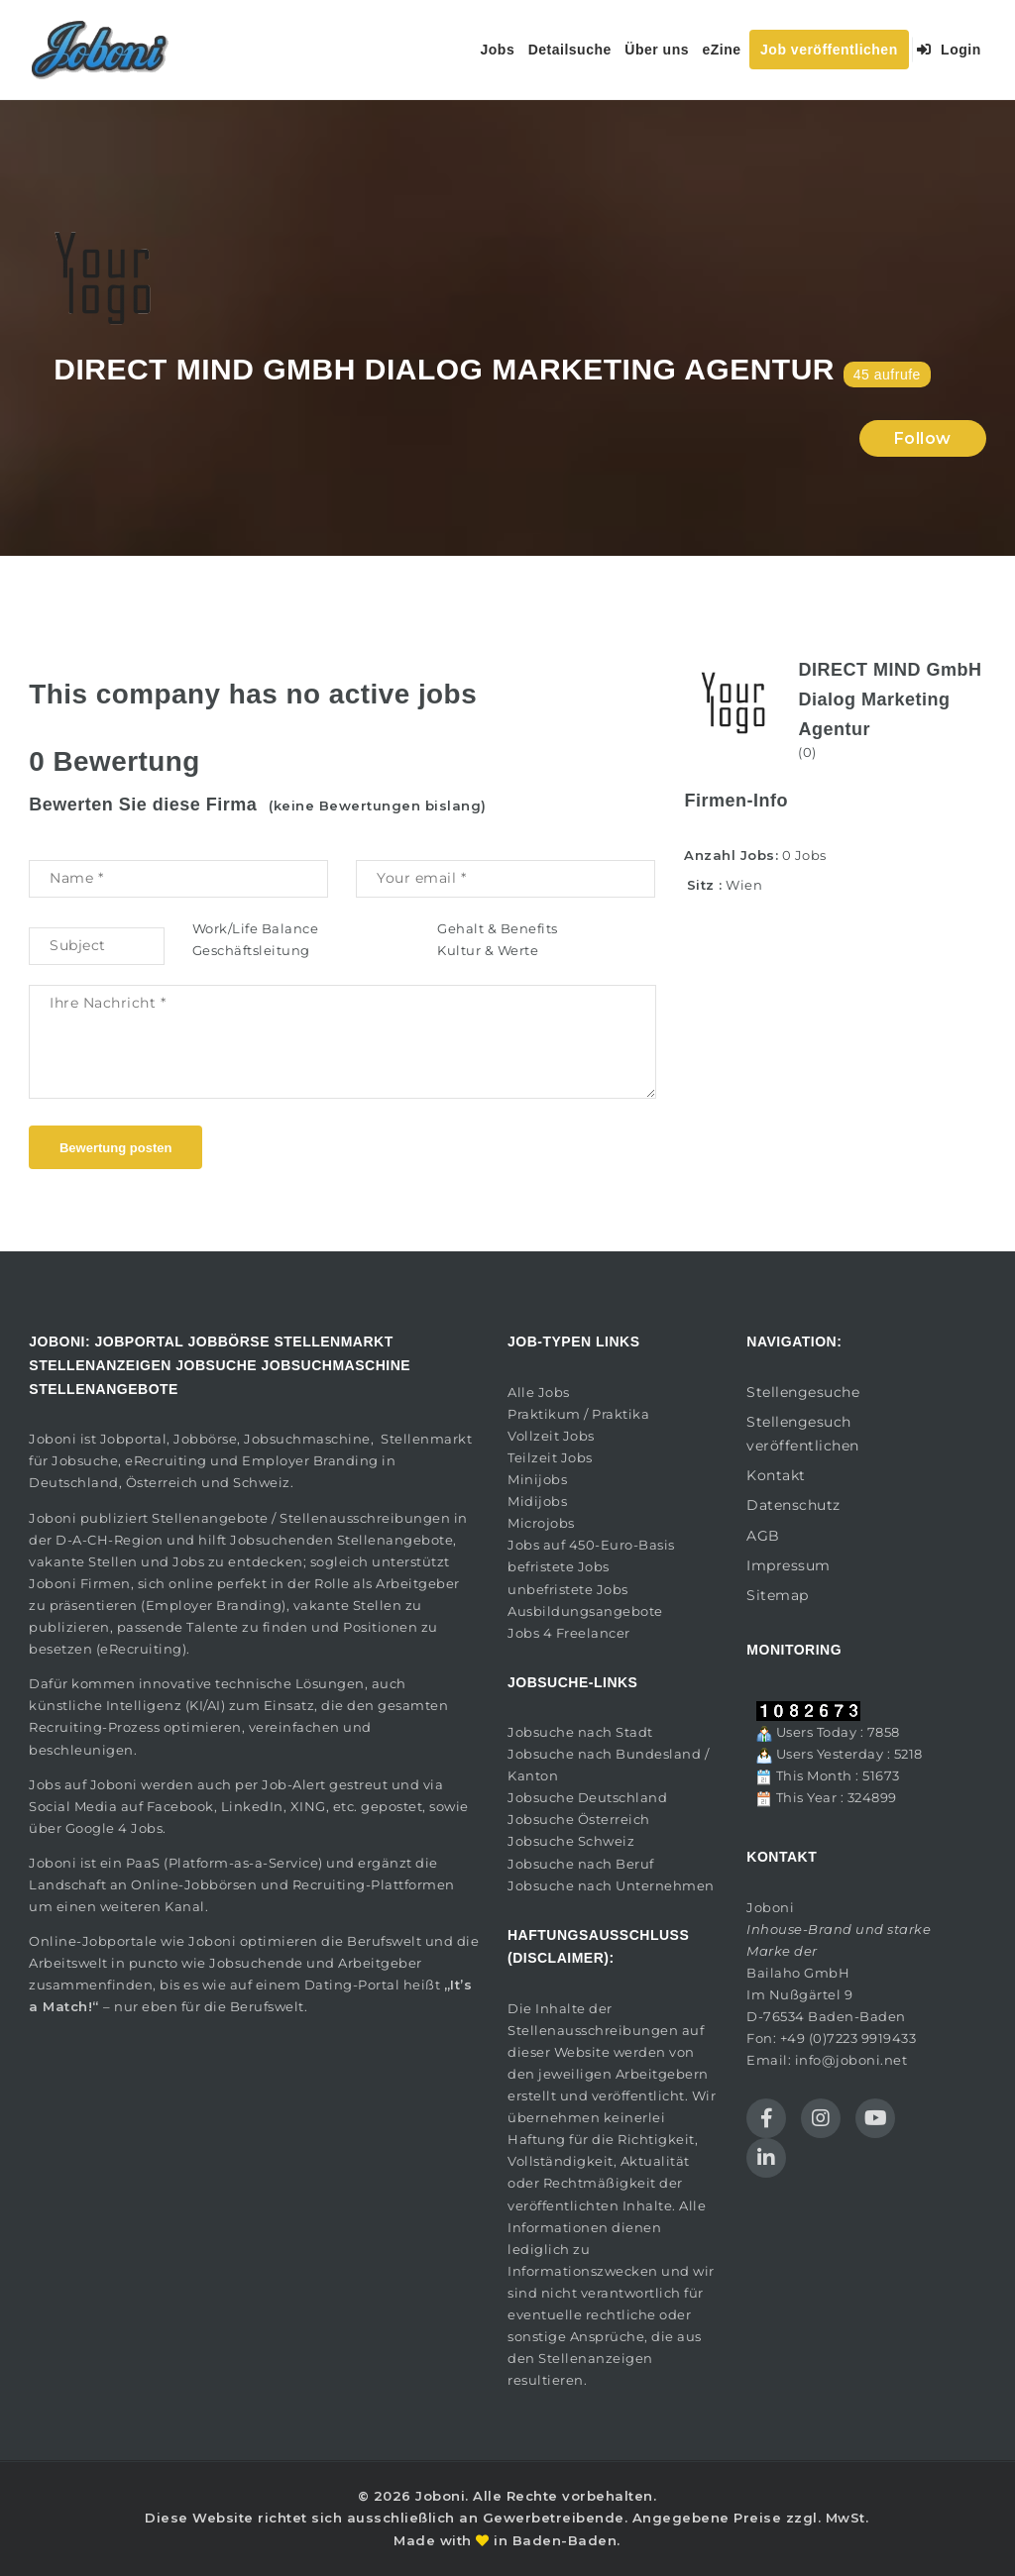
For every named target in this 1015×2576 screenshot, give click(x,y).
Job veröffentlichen (829, 49)
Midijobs (537, 1501)
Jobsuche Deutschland (587, 1797)
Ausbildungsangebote (585, 1611)
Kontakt (776, 1475)
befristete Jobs (559, 1566)
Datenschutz (793, 1505)
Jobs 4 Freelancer (569, 1633)
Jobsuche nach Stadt (580, 1732)
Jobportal (134, 1439)
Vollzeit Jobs (551, 1436)
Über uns (656, 49)
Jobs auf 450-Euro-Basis (591, 1545)
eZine (721, 49)
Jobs (498, 49)
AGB (763, 1536)
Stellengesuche (802, 1392)
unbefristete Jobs (568, 1589)
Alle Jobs (539, 1392)
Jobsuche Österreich (579, 1819)
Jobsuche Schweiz (571, 1841)
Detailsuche (570, 49)
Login (949, 49)
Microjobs (541, 1523)
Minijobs (537, 1479)
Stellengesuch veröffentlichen (802, 1433)
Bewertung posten (115, 1147)
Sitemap (777, 1595)
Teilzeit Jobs (550, 1457)
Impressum (788, 1565)
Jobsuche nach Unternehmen (611, 1885)
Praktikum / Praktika (578, 1414)
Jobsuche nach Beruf (581, 1864)
